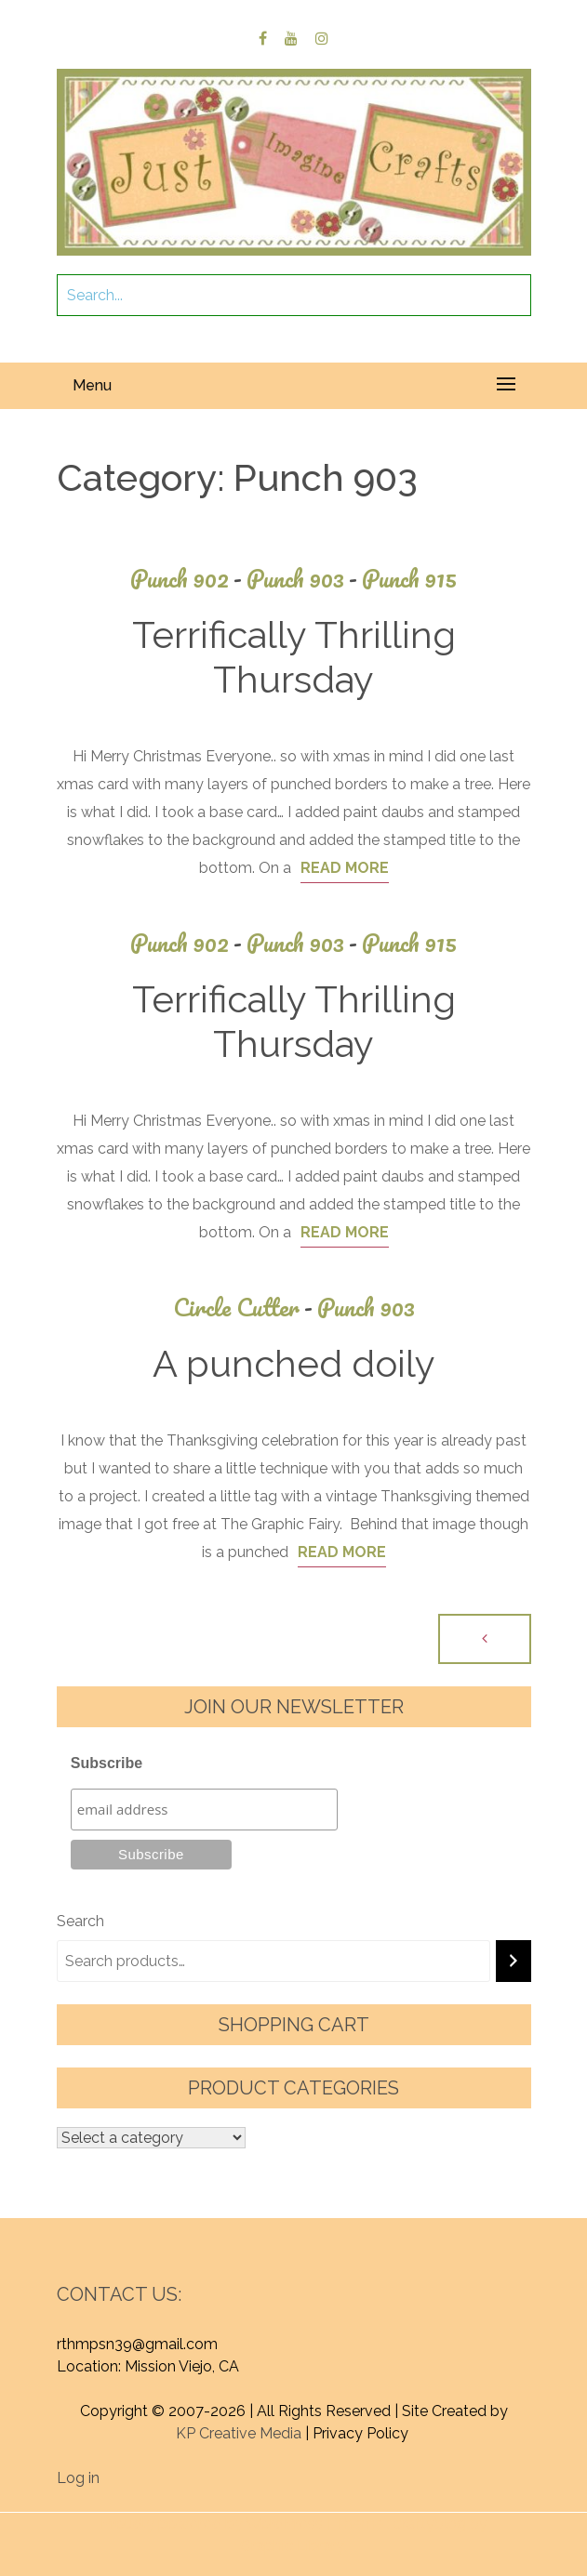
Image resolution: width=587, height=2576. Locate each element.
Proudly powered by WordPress (211, 2523)
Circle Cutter (245, 1307)
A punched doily (294, 1363)
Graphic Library (292, 2546)
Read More (344, 868)
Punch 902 (188, 578)
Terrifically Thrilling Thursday (294, 657)
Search (80, 1921)
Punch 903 (304, 578)
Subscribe (106, 1763)
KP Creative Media (238, 2433)
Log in (78, 2478)
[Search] (513, 1961)
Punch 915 (409, 578)
